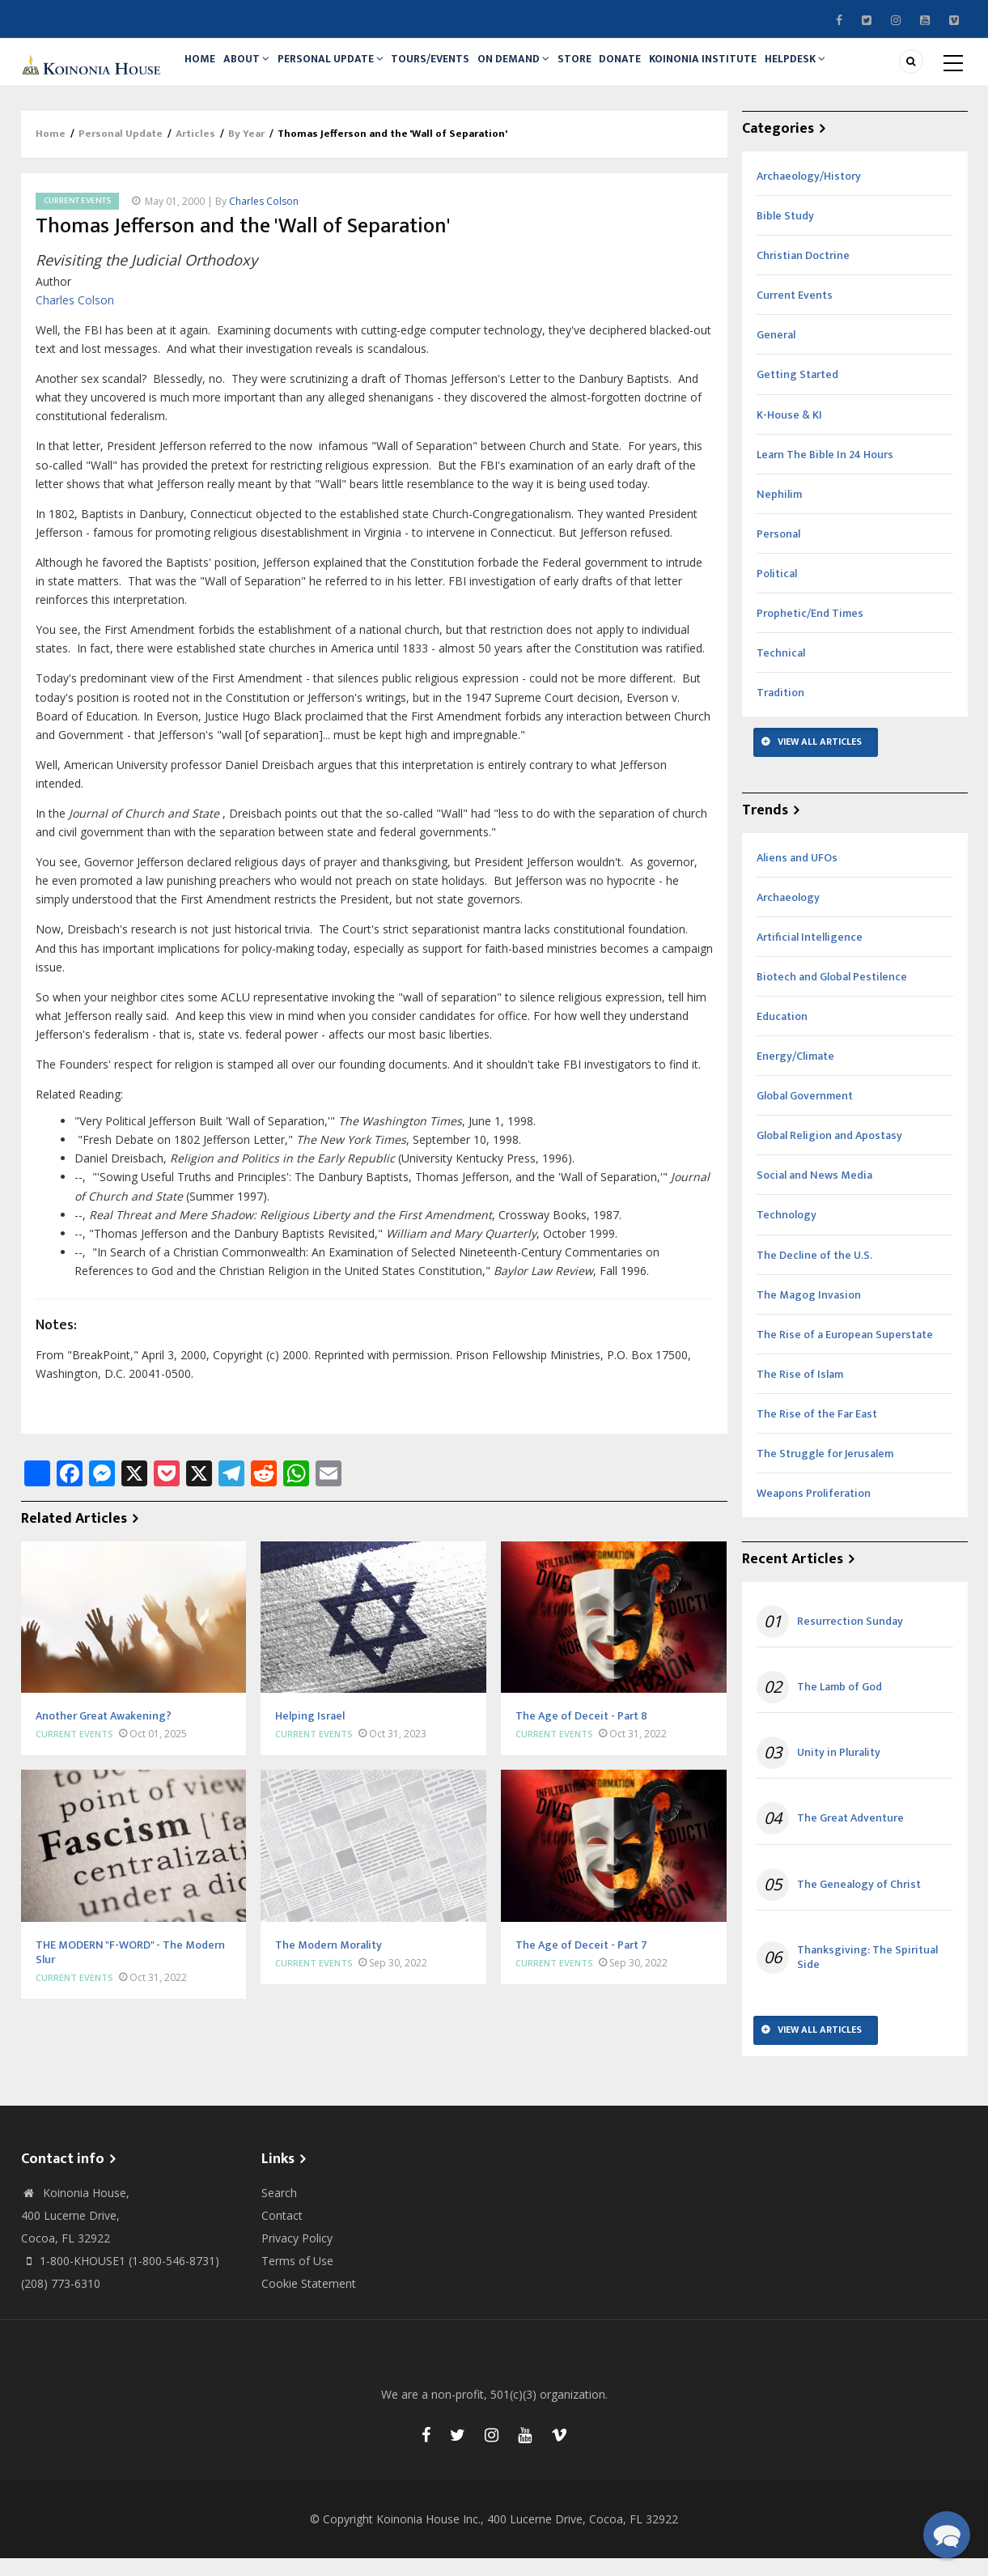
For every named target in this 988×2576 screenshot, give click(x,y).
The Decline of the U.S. (814, 1273)
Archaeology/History (809, 194)
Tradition (780, 710)
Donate (659, 70)
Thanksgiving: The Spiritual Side (867, 1975)
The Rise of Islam (800, 1392)
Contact (282, 2233)
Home (204, 70)
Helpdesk (846, 70)
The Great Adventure (850, 1837)
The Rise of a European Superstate (845, 1352)
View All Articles (820, 759)
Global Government (805, 1113)
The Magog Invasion (809, 1312)
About (257, 70)
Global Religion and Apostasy (829, 1153)
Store (607, 70)
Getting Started (797, 393)
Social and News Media (814, 1193)
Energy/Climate (795, 1074)
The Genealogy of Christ (859, 1902)
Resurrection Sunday (850, 1639)
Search (279, 2210)
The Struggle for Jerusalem (825, 1471)
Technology (786, 1233)
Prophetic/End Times (810, 631)
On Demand (540, 70)
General (776, 353)
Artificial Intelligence (810, 955)
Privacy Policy (297, 2256)
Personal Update (345, 70)
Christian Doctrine (803, 273)
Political (777, 591)
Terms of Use (297, 2278)
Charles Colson (264, 219)
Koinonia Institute (748, 70)
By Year (246, 152)
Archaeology (788, 915)
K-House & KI (789, 432)
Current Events (77, 218)
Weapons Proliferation (814, 1511)
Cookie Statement (308, 2301)
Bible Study (785, 233)
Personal (778, 551)
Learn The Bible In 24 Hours (825, 472)
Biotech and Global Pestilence (832, 994)
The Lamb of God (839, 1705)
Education (782, 1034)
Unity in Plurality (838, 1770)
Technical (781, 670)
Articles (195, 152)
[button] (947, 2535)
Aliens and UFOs (797, 875)
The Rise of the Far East (817, 1431)
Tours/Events (451, 70)
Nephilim (779, 512)
